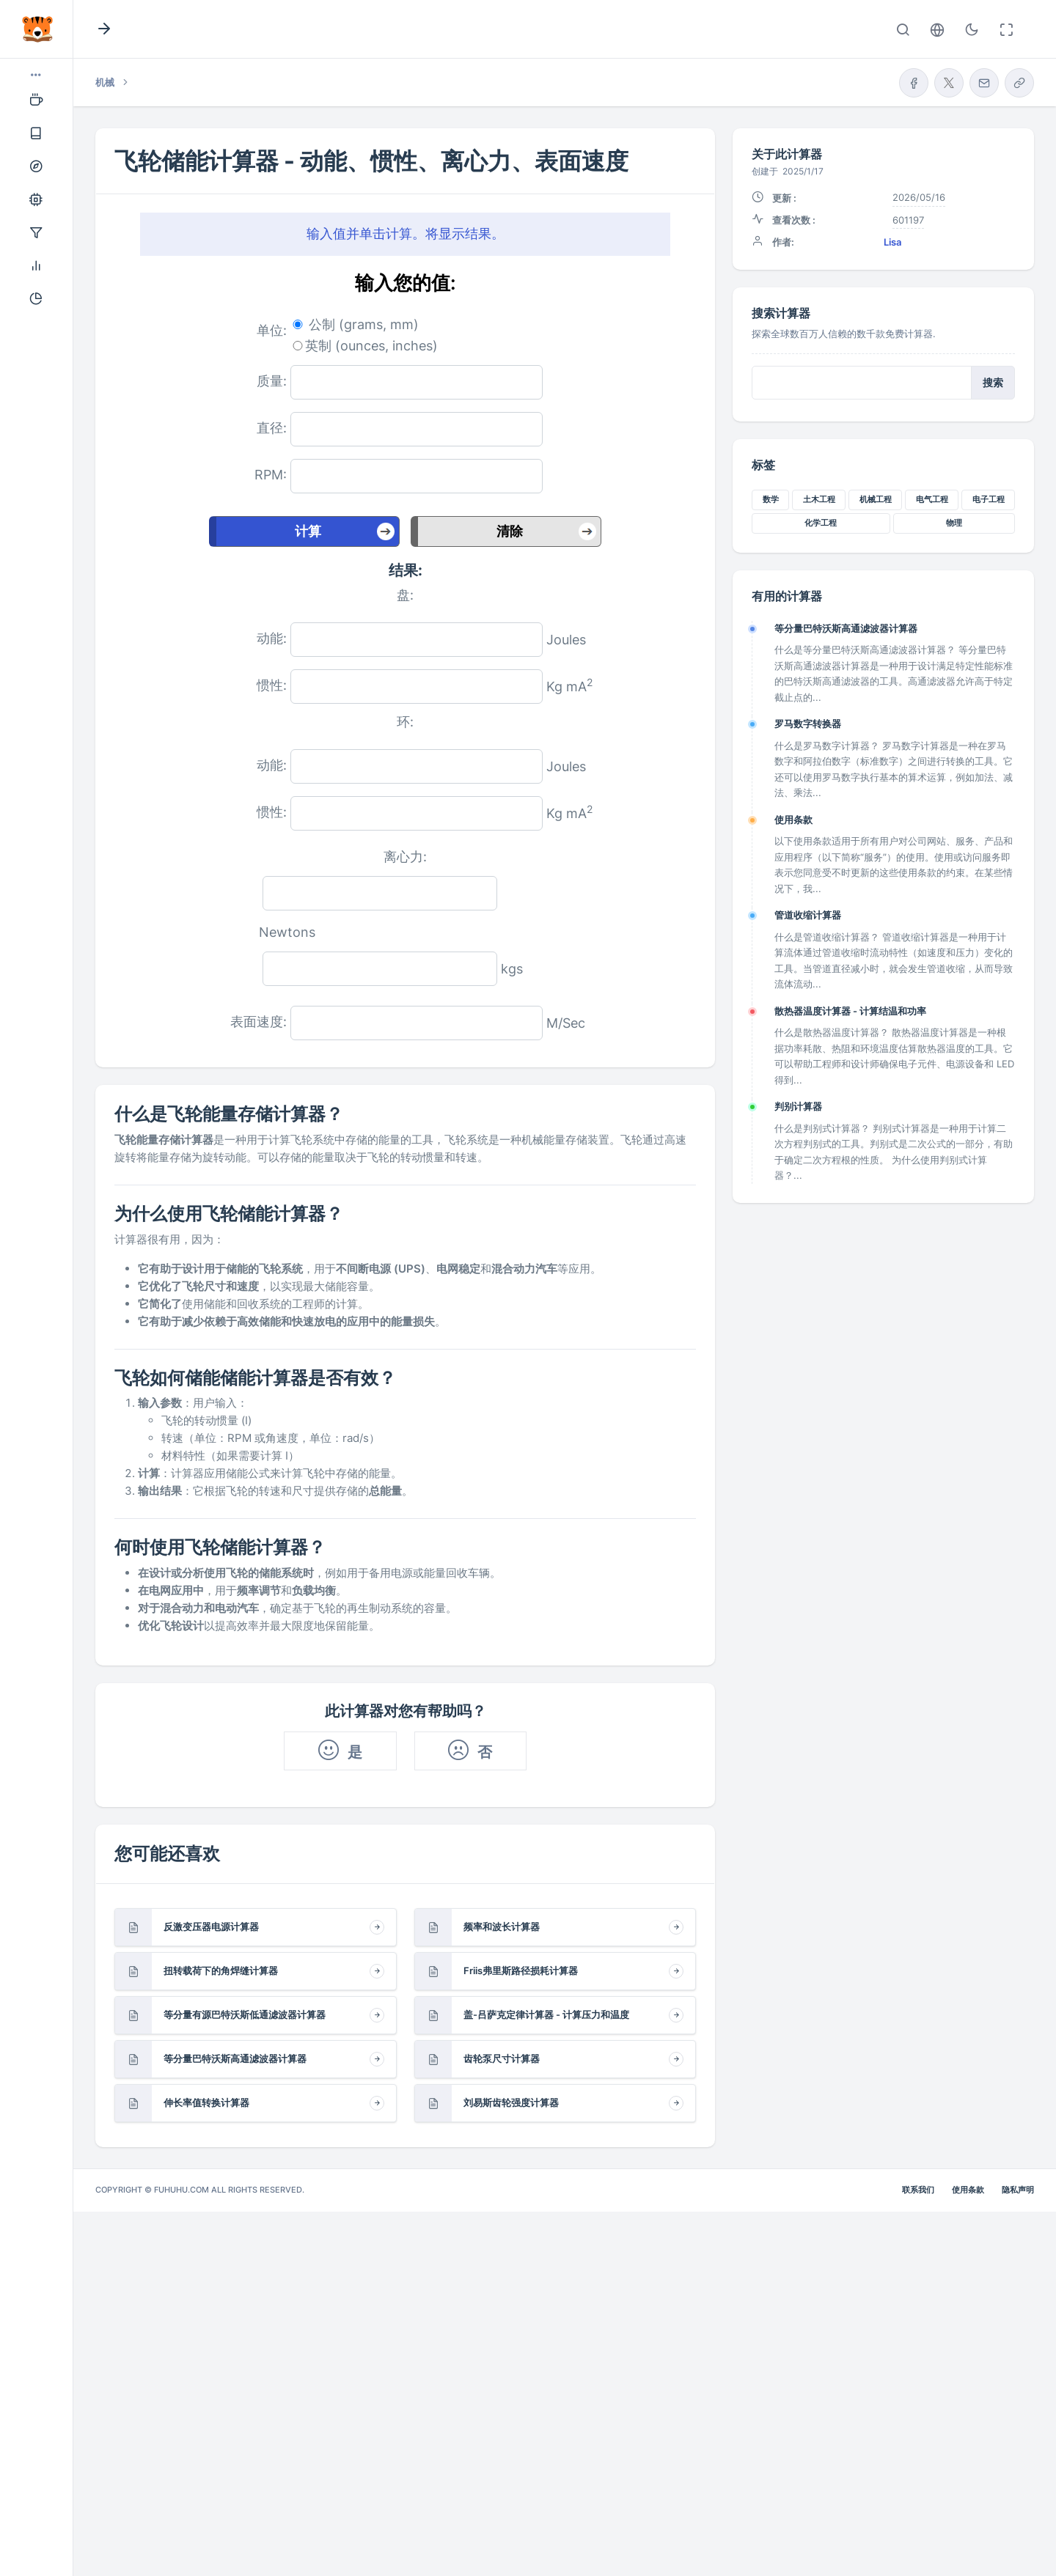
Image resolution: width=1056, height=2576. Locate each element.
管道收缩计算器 (807, 915)
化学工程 (820, 523)
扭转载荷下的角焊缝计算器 (221, 1970)
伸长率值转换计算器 (206, 2102)
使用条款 (793, 819)
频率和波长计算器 (501, 1926)
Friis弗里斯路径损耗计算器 (520, 1970)
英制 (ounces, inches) (371, 345)
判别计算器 (798, 1106)
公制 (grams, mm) (364, 324)
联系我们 (918, 2190)
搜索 (993, 383)
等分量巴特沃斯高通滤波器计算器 (235, 2058)
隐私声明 (1018, 2190)
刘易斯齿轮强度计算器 (511, 2102)
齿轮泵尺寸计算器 (501, 2058)
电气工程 (932, 499)
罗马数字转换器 (807, 723)
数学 (771, 499)
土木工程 (819, 499)
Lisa (892, 242)
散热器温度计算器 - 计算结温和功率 (850, 1011)
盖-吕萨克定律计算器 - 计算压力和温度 (546, 2014)
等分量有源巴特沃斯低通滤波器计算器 (245, 2014)
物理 (954, 523)
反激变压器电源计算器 (211, 1926)
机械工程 (875, 499)
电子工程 (988, 499)
